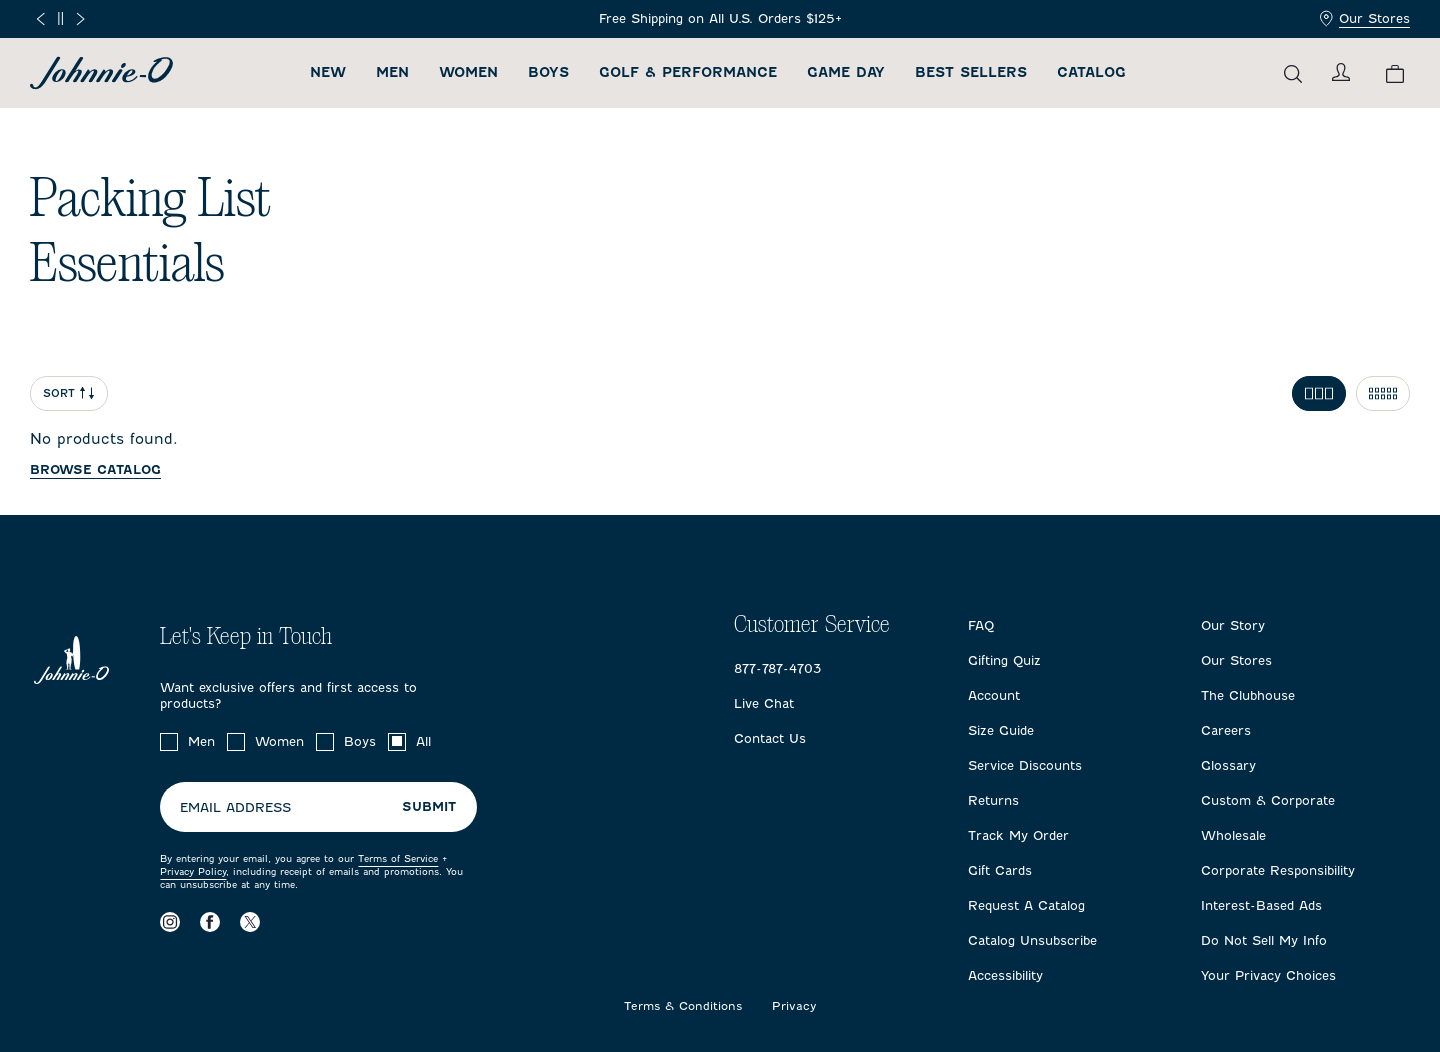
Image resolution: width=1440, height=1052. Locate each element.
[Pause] (60, 18)
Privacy (794, 1006)
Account (994, 695)
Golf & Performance (688, 72)
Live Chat (764, 703)
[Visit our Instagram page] (170, 921)
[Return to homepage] (101, 73)
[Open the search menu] (1293, 73)
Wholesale (1233, 835)
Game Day (846, 72)
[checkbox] (169, 742)
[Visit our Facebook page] (210, 921)
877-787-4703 (777, 668)
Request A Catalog (1026, 905)
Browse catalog (95, 469)
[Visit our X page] (250, 921)
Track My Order (1018, 835)
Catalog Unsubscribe (1032, 940)
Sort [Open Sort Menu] (69, 393)
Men (392, 72)
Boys (548, 72)
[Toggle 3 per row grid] (1319, 393)
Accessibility (1005, 975)
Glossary (1228, 765)
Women (468, 72)
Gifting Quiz (1004, 660)
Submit (429, 806)
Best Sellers (971, 72)
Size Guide (1001, 730)
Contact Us (770, 738)
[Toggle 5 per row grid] (1383, 393)
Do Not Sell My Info (1264, 940)
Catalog (1091, 72)
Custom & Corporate (1268, 800)
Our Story (1233, 625)
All (423, 741)
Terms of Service (398, 858)
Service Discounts (1025, 765)
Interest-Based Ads (1261, 905)
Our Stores (1365, 18)
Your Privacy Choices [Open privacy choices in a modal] (1268, 975)
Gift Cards (1000, 870)
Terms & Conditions (683, 1006)
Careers (1226, 730)
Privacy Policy (193, 871)
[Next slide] (80, 19)
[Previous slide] (40, 19)
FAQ (981, 625)
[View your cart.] (1395, 73)
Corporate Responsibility (1278, 870)
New (328, 72)
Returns (993, 800)
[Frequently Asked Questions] (720, 19)
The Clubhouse (1248, 695)
